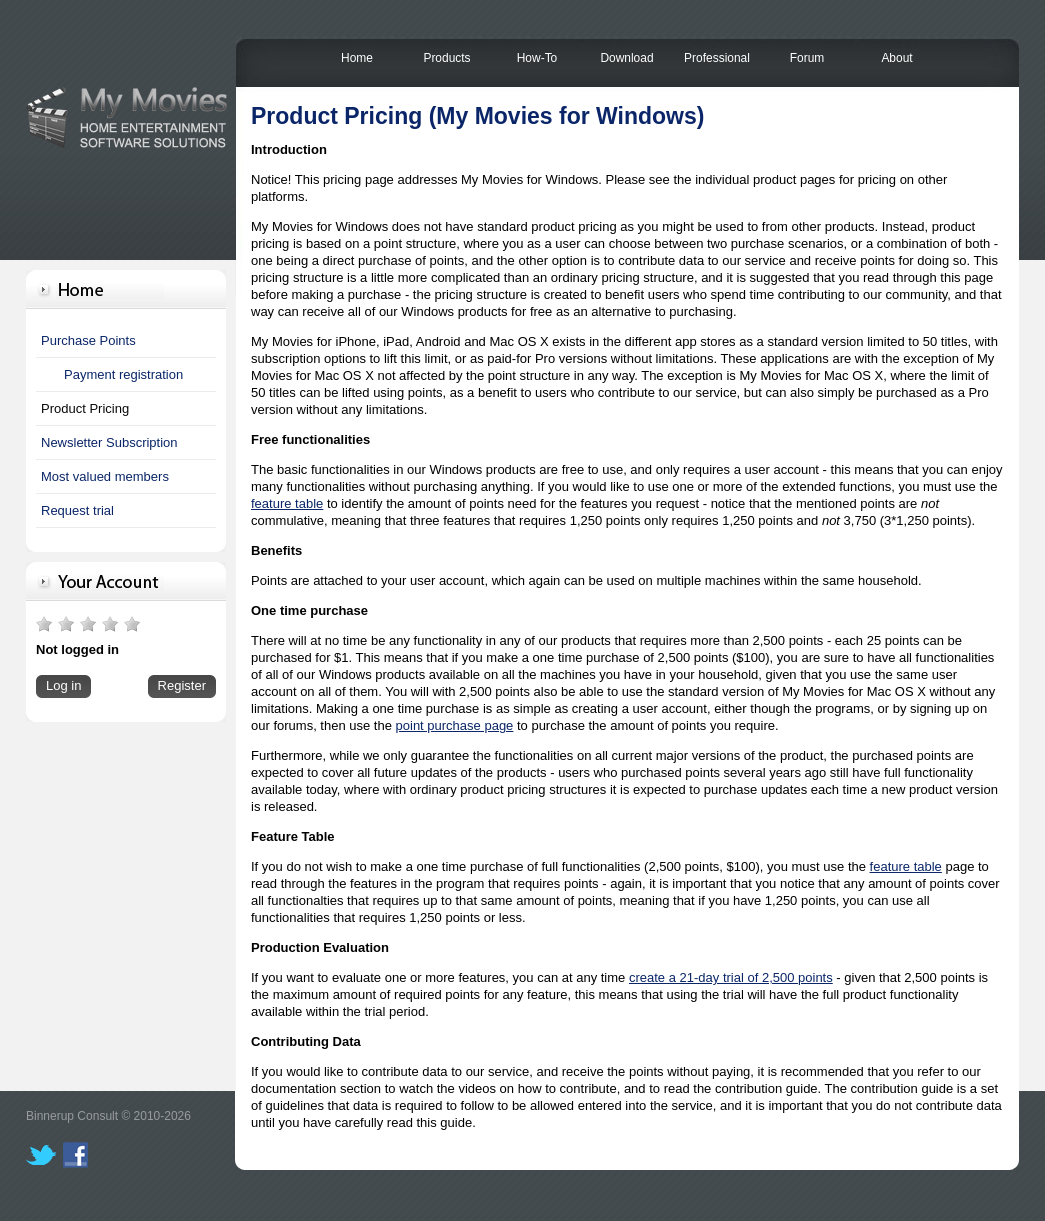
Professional (717, 58)
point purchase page (455, 725)
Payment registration (123, 374)
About (896, 58)
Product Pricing (85, 408)
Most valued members (105, 476)
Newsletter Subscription (109, 442)
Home (357, 58)
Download (626, 58)
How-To (537, 58)
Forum (807, 58)
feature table (287, 503)
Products (446, 58)
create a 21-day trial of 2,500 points (731, 977)
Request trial (77, 510)
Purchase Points (88, 340)
